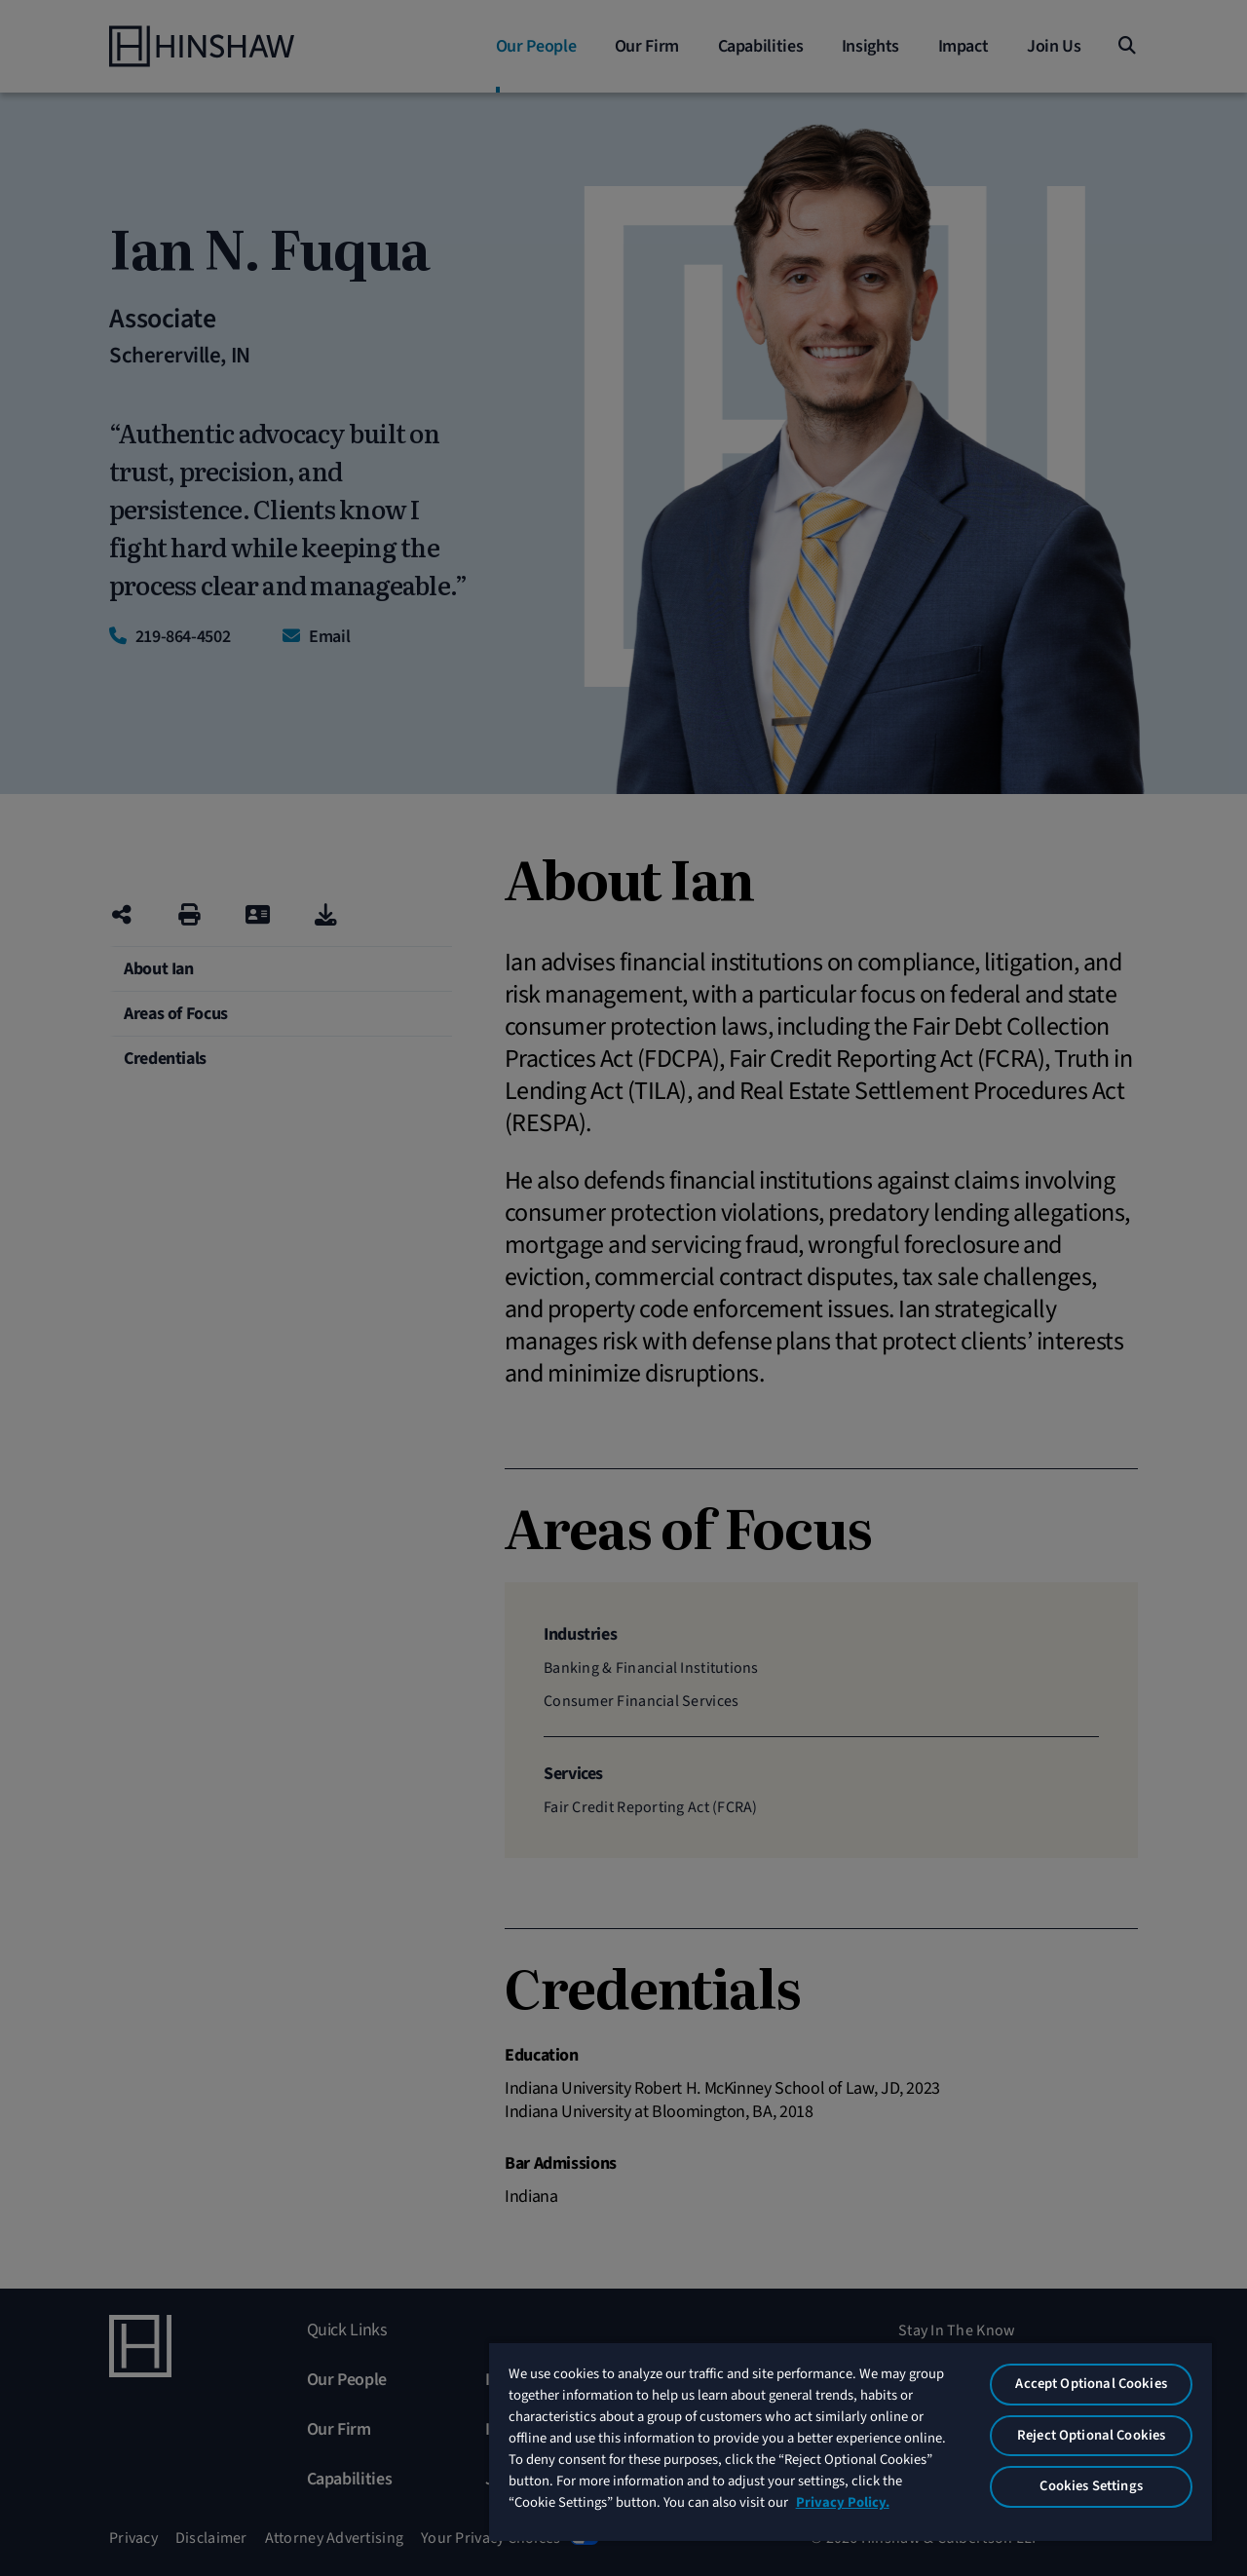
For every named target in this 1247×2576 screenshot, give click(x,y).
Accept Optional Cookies (1090, 2383)
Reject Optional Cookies (1091, 2435)
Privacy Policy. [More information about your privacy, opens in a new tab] (842, 2502)
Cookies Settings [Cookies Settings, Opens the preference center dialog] (1090, 2486)
